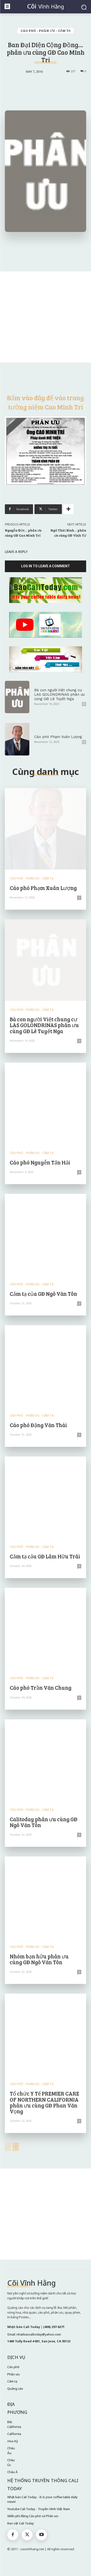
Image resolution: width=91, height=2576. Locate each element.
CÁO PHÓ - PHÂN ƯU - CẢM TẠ (46, 31)
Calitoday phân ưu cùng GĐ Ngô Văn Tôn (43, 1822)
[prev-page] (8, 2147)
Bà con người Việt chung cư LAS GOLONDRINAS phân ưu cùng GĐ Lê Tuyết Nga (59, 694)
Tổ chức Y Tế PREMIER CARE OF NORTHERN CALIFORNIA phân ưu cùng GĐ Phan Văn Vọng (44, 2102)
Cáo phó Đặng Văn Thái (38, 1425)
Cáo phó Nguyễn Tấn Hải (40, 1162)
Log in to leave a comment (45, 566)
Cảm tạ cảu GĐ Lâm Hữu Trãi (45, 1556)
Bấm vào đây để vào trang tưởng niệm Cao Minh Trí (45, 402)
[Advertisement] (45, 317)
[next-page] (16, 2147)
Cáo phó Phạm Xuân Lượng (58, 737)
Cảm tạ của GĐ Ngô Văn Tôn (43, 1293)
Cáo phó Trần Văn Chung (40, 1687)
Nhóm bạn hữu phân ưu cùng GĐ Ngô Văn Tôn (39, 1959)
